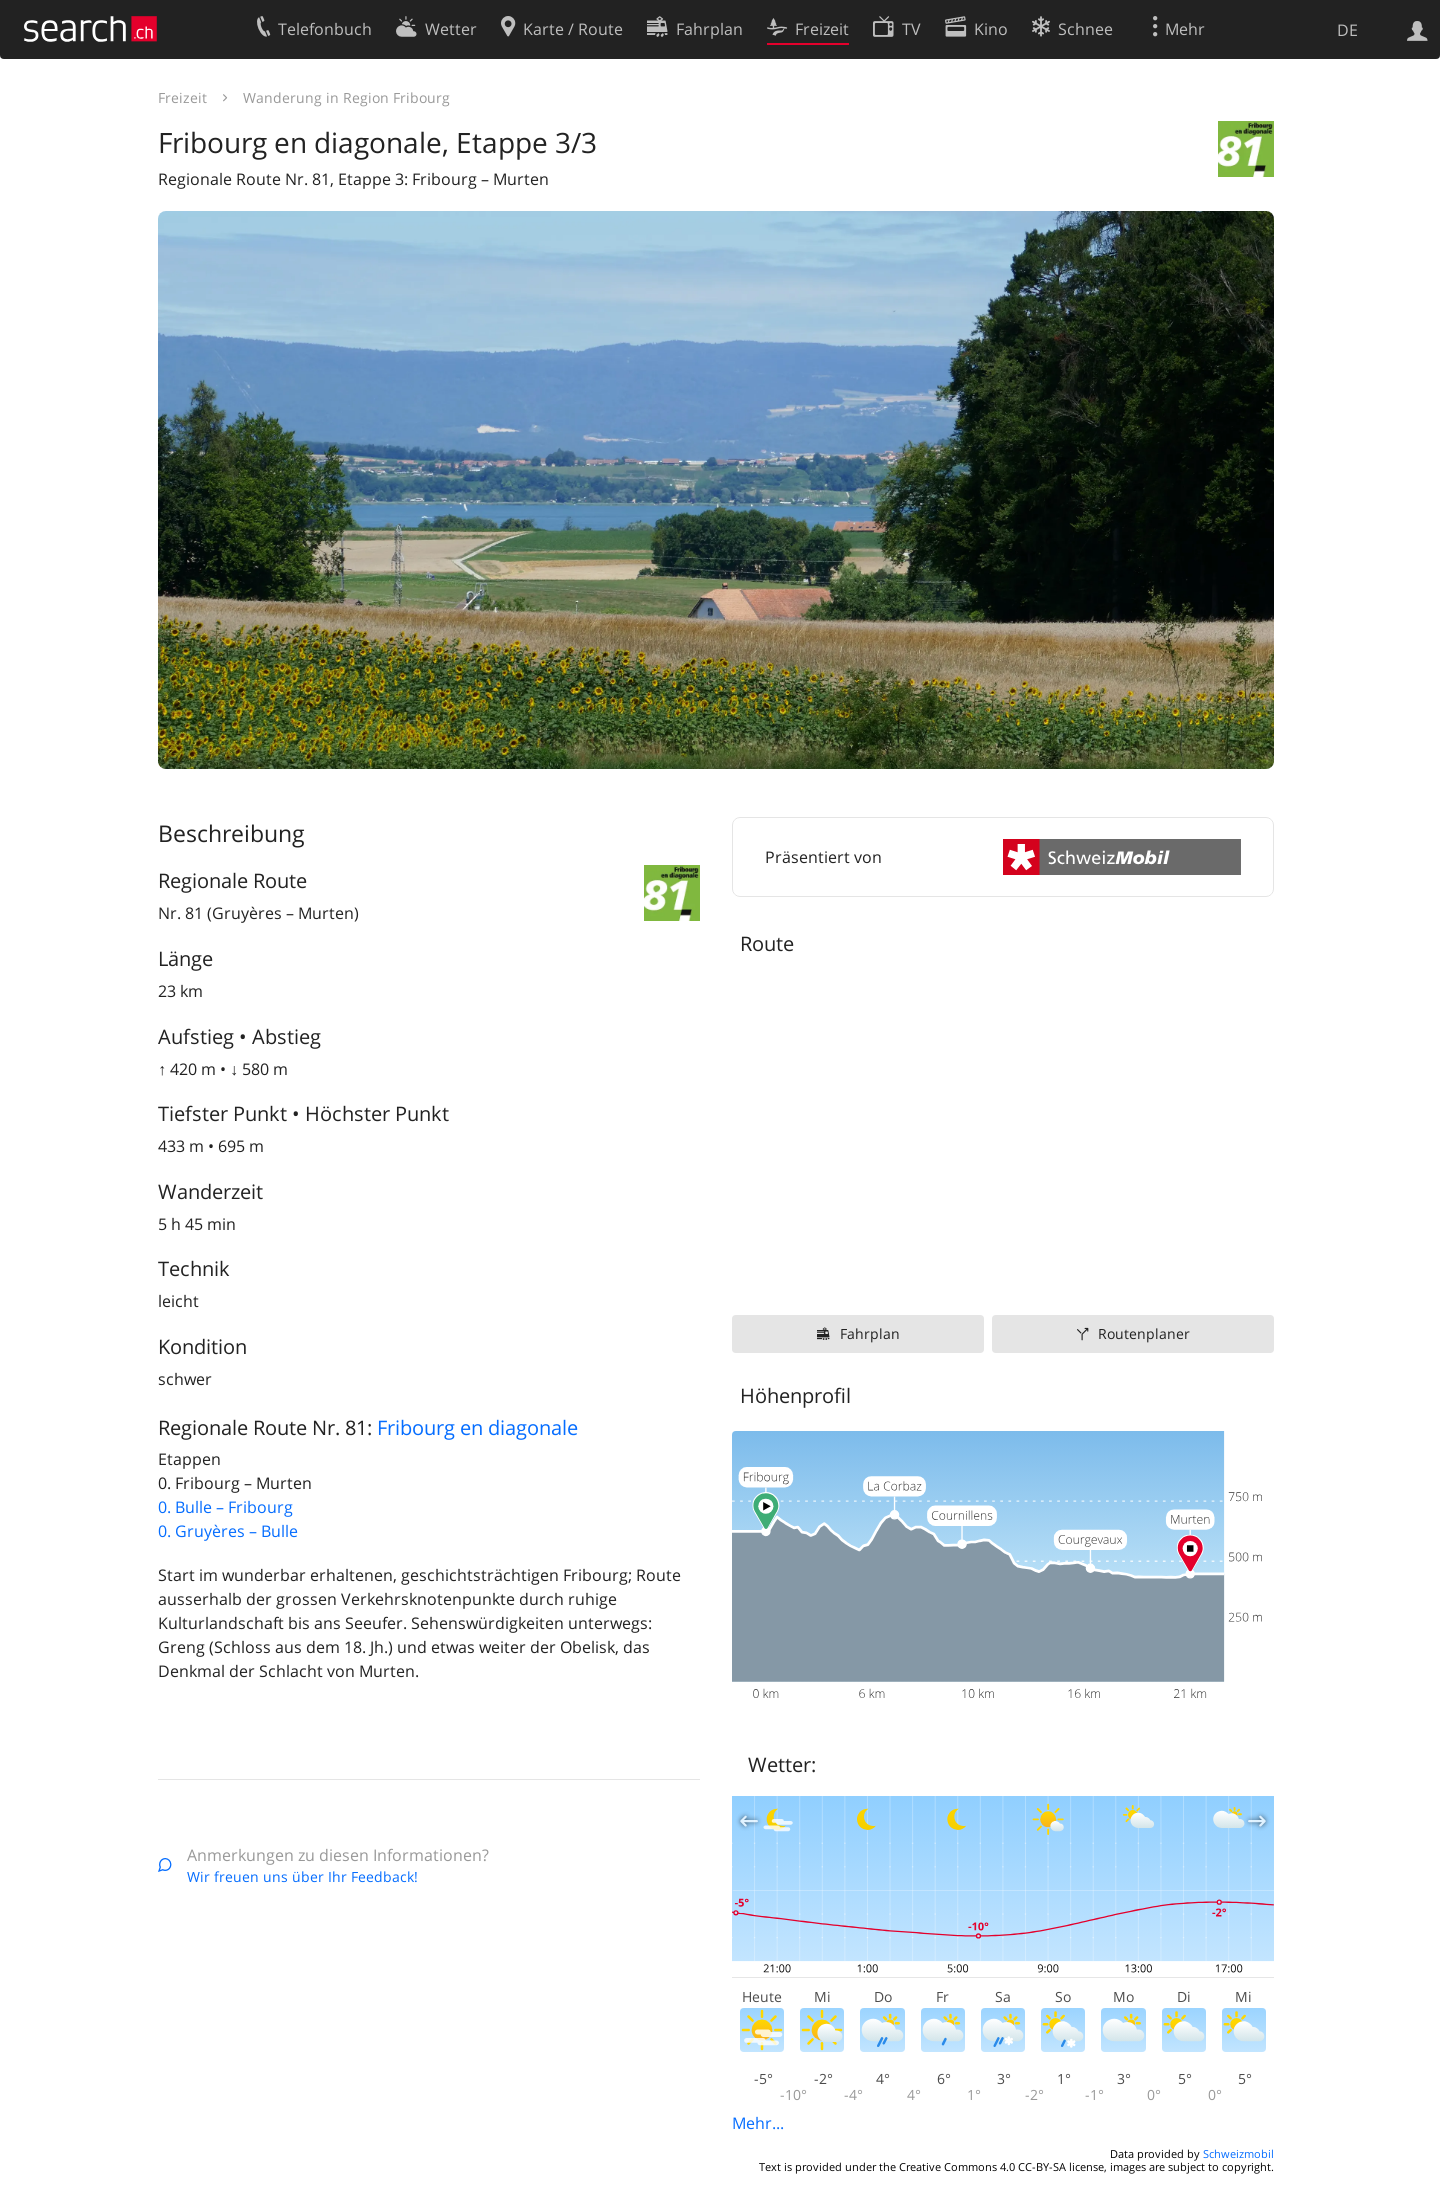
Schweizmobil (1238, 2153)
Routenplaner (1144, 1333)
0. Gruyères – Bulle (228, 1531)
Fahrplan (870, 1333)
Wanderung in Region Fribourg (346, 97)
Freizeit (182, 97)
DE (1347, 30)
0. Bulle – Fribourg (225, 1507)
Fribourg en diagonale (477, 1427)
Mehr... (758, 2123)
